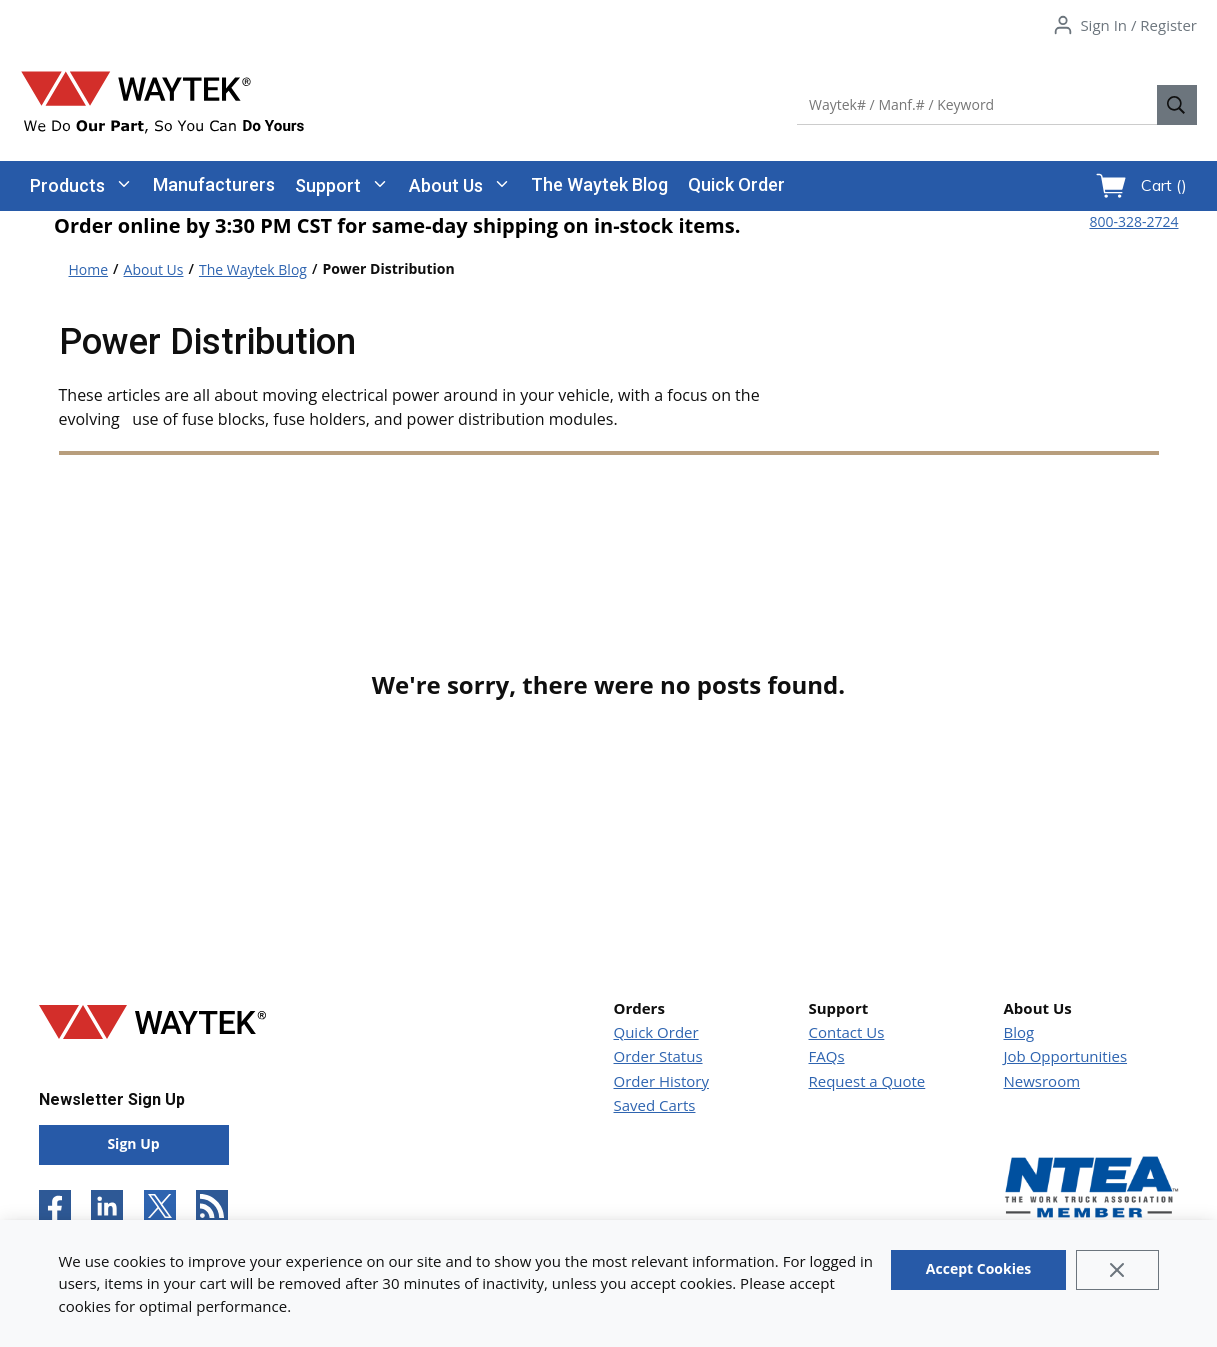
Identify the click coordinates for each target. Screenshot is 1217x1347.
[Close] (1117, 1270)
